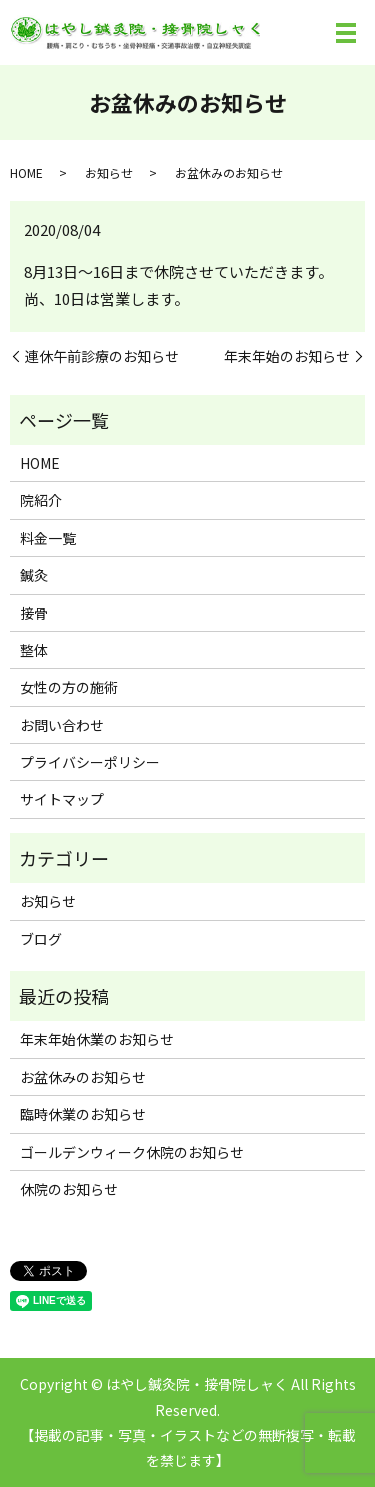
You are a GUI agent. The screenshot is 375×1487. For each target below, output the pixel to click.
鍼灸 (34, 575)
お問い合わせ (62, 725)
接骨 (34, 613)
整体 (34, 650)
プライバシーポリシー (90, 762)
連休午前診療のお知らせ (102, 356)
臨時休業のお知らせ (83, 1114)
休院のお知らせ (69, 1189)
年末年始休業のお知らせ (97, 1039)
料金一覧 (48, 538)
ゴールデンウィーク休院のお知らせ (132, 1152)
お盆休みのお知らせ (83, 1077)
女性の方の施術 (69, 687)
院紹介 (41, 500)
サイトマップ (62, 799)
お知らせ (109, 172)
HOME (26, 172)
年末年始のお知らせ (287, 356)
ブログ (41, 939)
